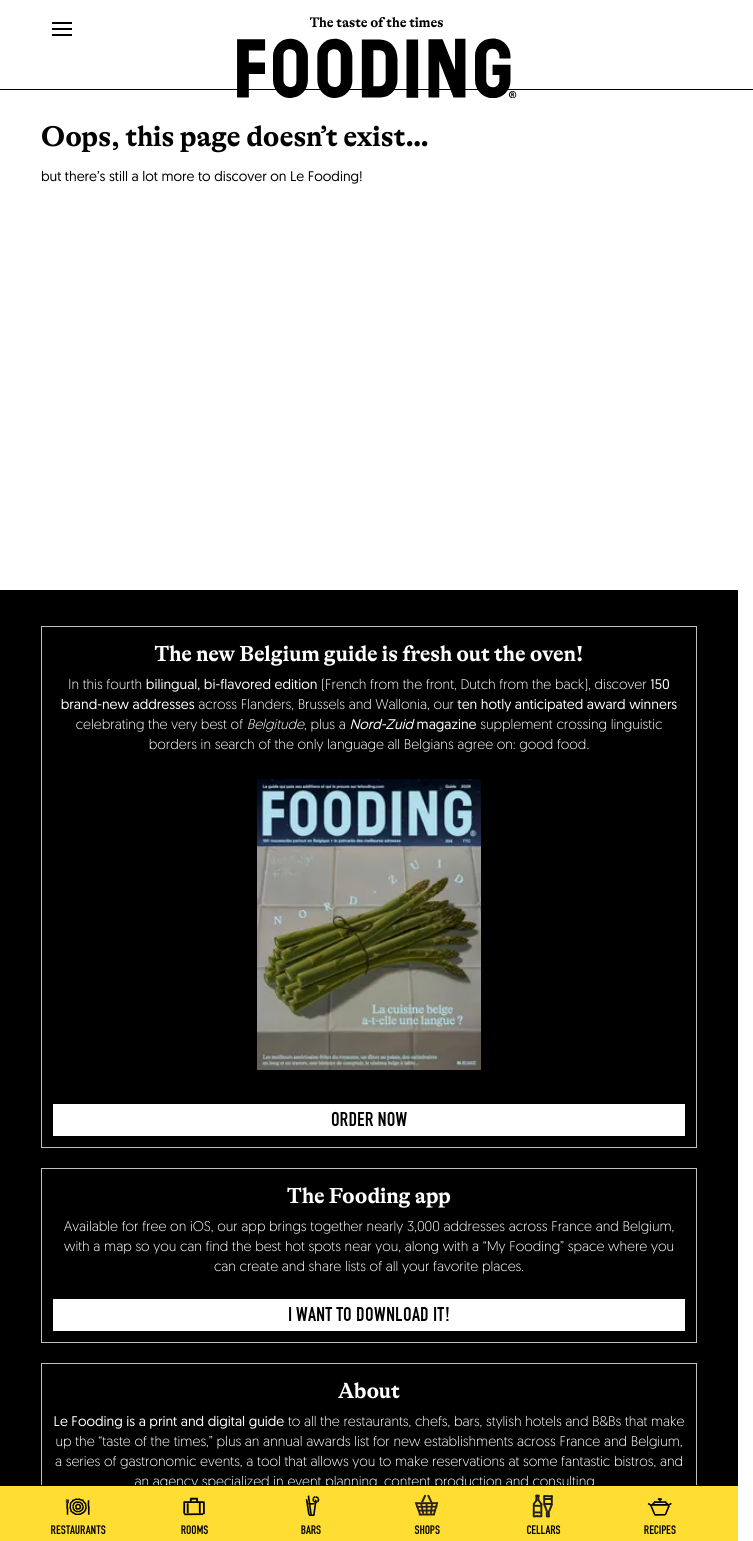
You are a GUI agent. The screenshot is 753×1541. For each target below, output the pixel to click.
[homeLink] (377, 66)
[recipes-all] (660, 1511)
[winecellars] (543, 1511)
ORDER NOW (369, 1120)
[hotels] (194, 1511)
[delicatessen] (427, 1511)
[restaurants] (78, 1511)
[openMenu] (62, 30)
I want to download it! (369, 1315)
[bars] (311, 1511)
